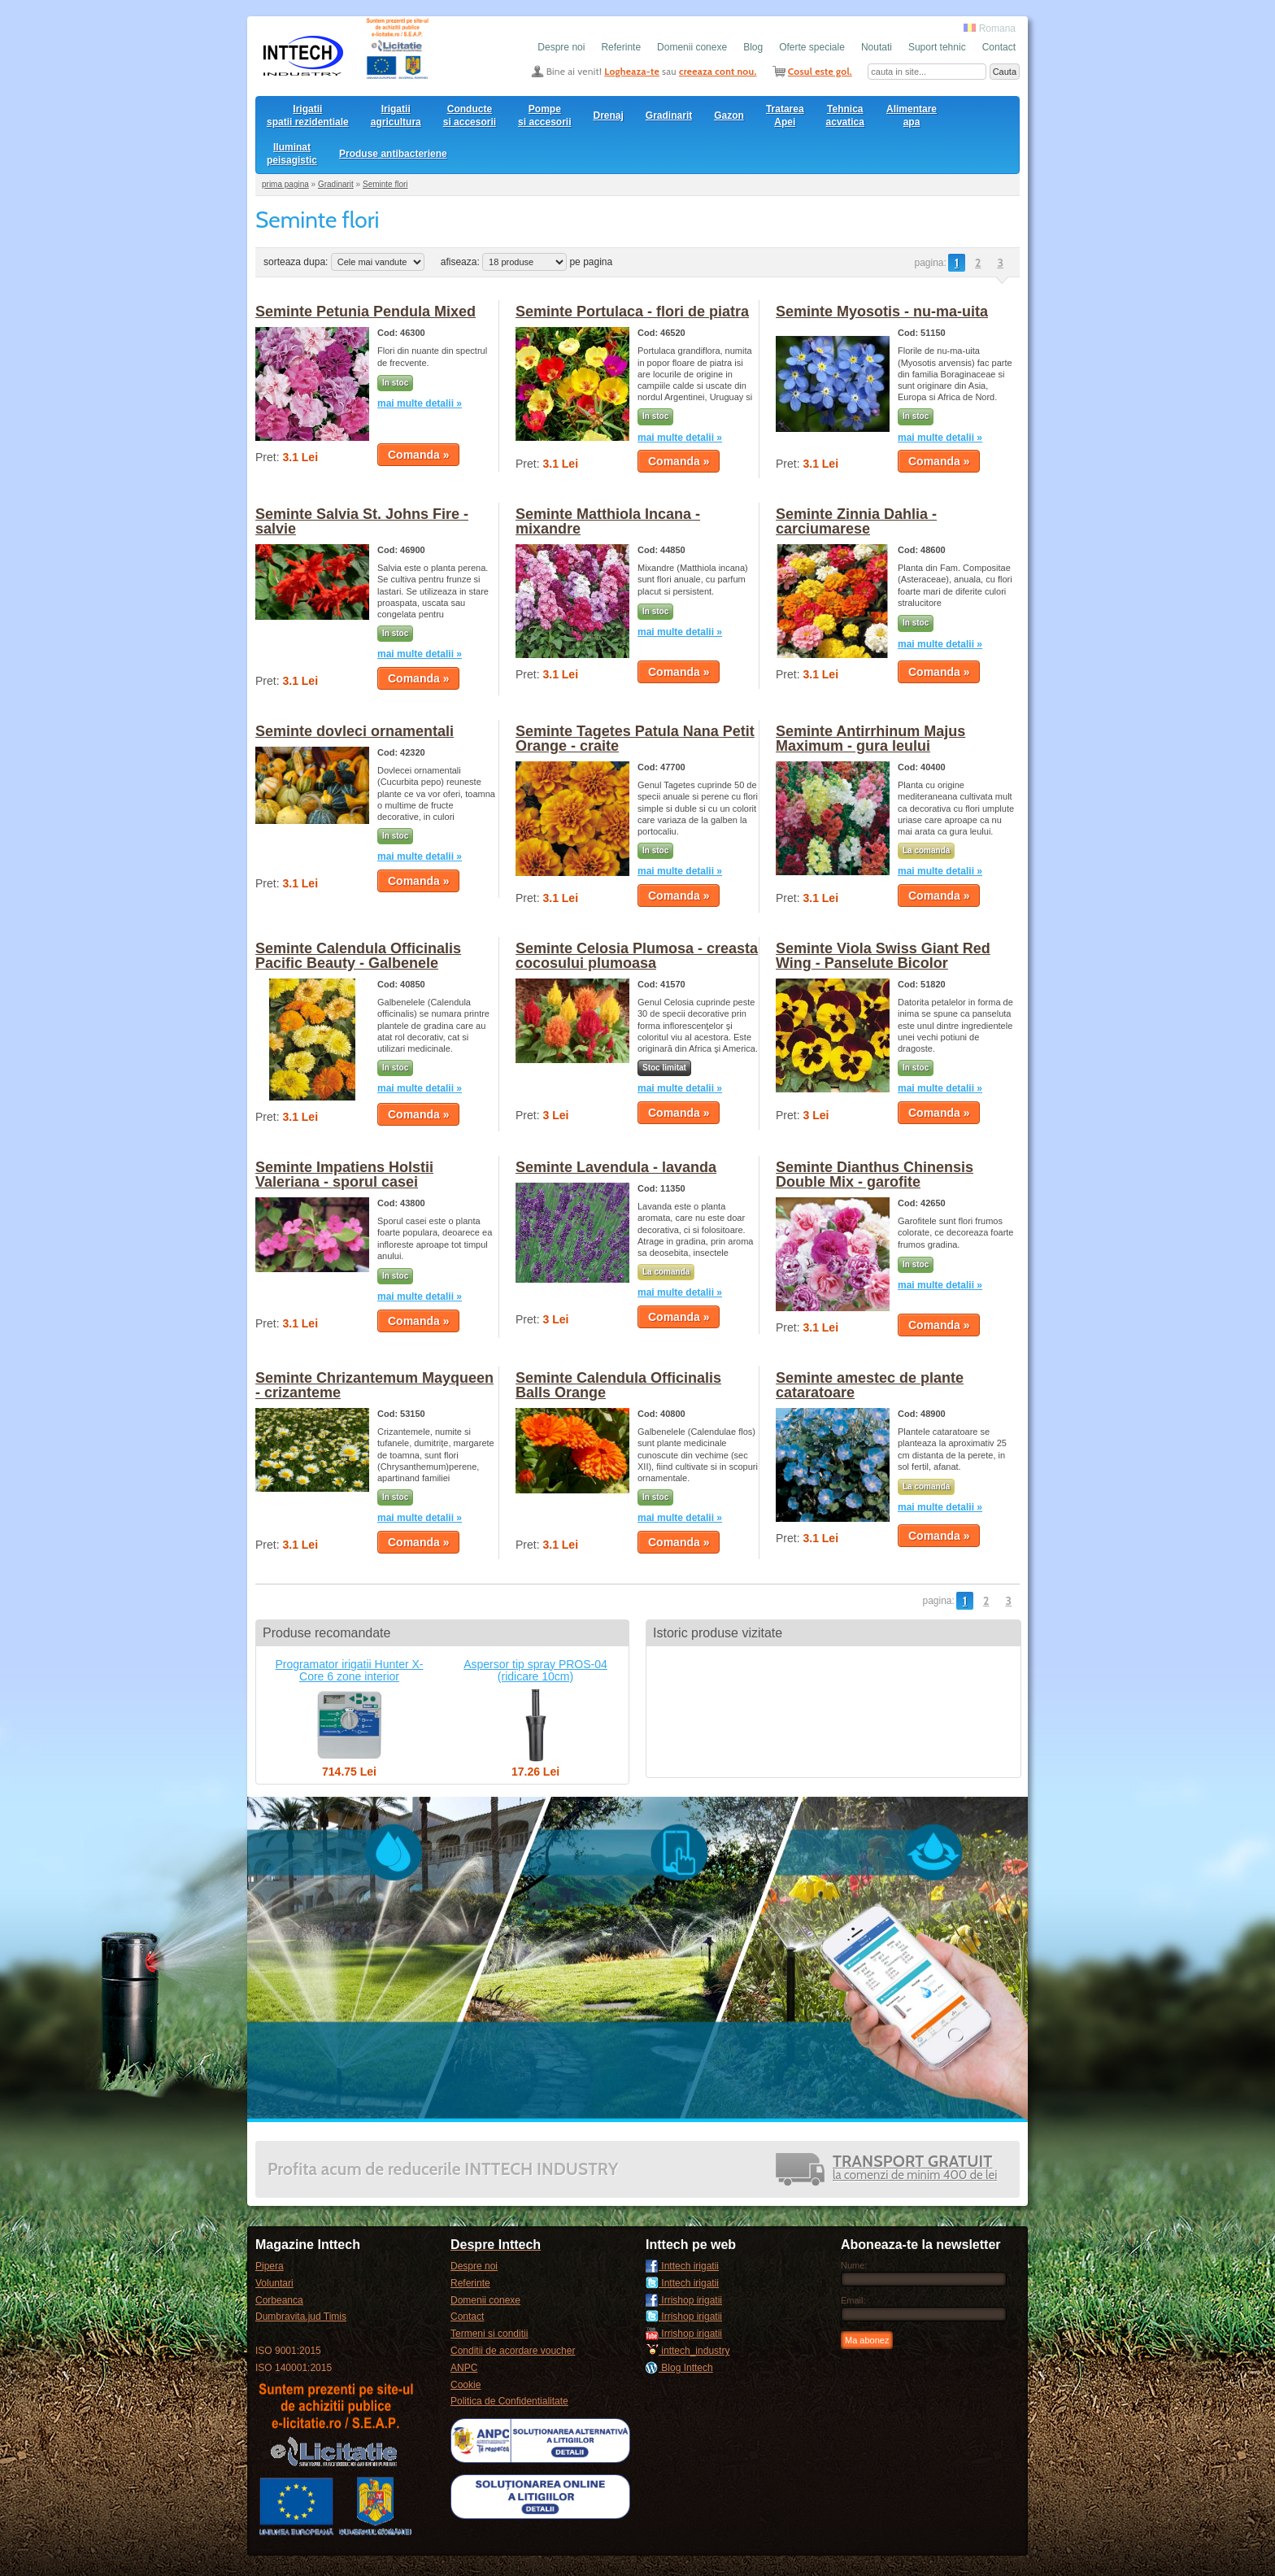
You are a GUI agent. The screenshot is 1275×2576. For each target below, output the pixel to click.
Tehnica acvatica (845, 115)
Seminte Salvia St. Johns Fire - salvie (361, 521)
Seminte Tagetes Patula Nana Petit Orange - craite (635, 738)
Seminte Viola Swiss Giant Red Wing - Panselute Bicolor (883, 955)
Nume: (854, 2265)
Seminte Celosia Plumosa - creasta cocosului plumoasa (637, 955)
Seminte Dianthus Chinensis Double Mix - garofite (874, 1174)
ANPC (463, 2367)
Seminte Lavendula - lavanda (616, 1167)
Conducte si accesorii (469, 115)
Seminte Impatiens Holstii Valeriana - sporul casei (344, 1174)
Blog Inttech (679, 2367)
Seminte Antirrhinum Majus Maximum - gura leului (870, 738)
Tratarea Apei (785, 115)
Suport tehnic (937, 47)
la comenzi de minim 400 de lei (915, 2168)
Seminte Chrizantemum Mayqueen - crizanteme (374, 1385)
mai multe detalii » (419, 403)
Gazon (729, 115)
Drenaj (609, 115)
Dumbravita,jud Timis (300, 2316)
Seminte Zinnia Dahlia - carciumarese (856, 521)
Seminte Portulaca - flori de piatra (632, 311)
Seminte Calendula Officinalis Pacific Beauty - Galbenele (358, 955)
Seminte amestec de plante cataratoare (870, 1385)
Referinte (621, 47)
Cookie (465, 2385)
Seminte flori (385, 184)
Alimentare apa (911, 115)
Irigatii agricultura (396, 115)
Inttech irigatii (682, 2266)
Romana (990, 28)
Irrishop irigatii (684, 2300)
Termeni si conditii (489, 2333)
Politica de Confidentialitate (509, 2401)
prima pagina (285, 184)
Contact (999, 47)
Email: (853, 2300)
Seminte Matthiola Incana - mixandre (608, 521)
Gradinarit (669, 115)
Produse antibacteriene (393, 153)
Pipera (269, 2266)
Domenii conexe (692, 47)
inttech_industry (687, 2350)
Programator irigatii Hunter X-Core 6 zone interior (349, 1670)
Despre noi (561, 47)
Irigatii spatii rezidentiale (308, 115)
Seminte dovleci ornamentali (354, 731)
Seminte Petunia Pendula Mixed (365, 311)
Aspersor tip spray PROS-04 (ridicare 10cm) (535, 1670)
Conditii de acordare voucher (512, 2350)
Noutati (876, 47)
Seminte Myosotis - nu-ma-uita (882, 311)
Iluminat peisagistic (292, 154)
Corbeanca (279, 2300)
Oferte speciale (812, 47)
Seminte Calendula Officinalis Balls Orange (618, 1385)
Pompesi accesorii (544, 115)
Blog (753, 47)
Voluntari (274, 2283)
